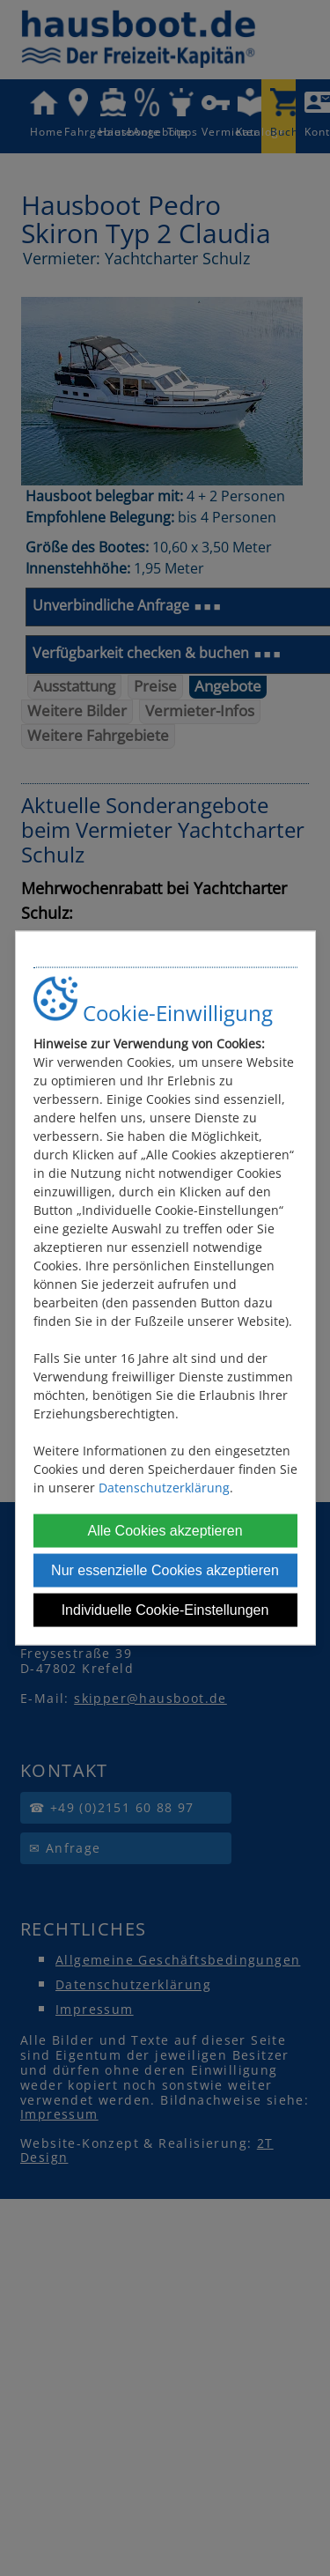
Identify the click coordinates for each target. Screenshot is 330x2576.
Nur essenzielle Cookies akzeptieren (165, 1569)
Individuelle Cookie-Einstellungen (165, 1609)
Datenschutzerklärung (164, 1486)
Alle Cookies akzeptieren (164, 1529)
